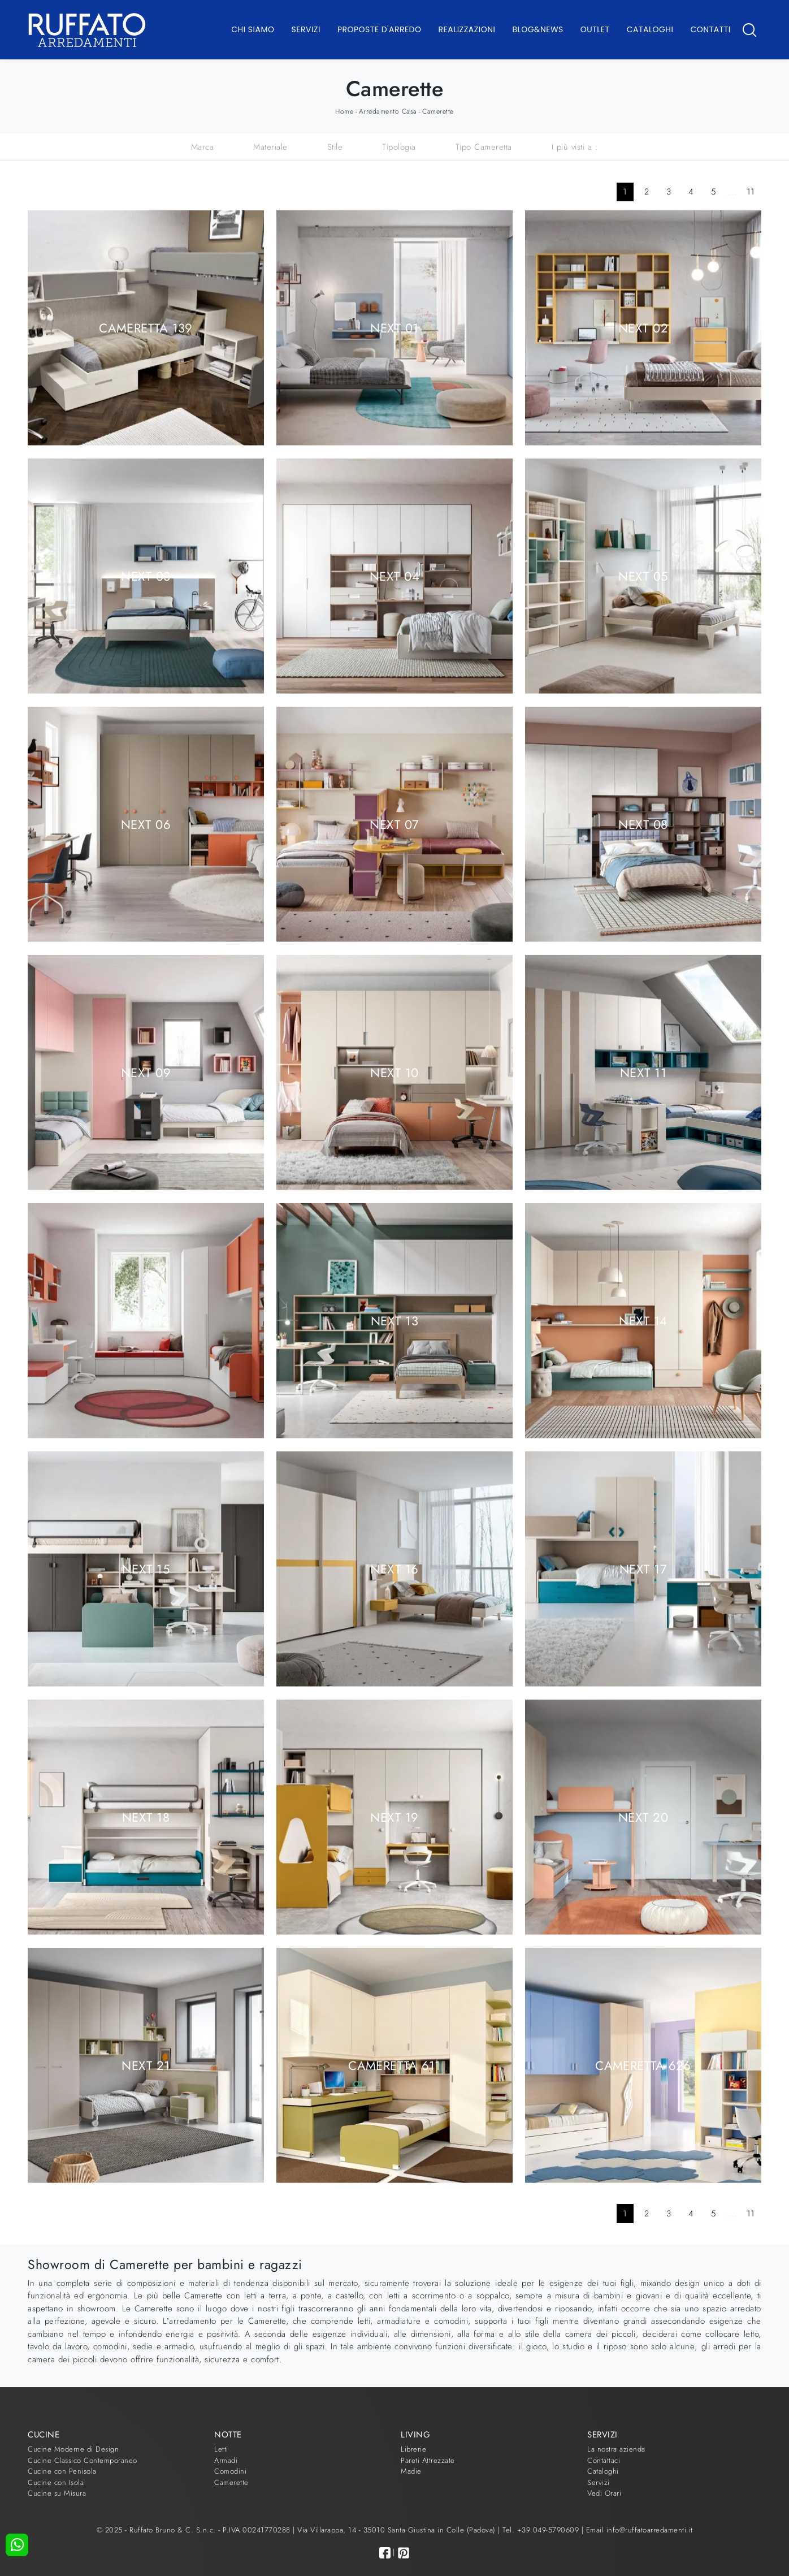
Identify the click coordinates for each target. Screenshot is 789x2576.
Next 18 (146, 1817)
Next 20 (643, 1817)
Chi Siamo (252, 29)
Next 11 (643, 1072)
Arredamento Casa (388, 111)
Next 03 (145, 576)
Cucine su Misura (57, 2493)
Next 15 (146, 1568)
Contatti (710, 29)
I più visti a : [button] (575, 147)
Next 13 (394, 1320)
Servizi (306, 29)
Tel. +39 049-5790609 (542, 2530)
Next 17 (643, 1568)
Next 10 (394, 1072)
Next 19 (394, 1817)
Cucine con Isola (56, 2482)
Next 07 (394, 824)
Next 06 (146, 824)
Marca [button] (202, 147)
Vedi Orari (604, 2493)
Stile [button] (335, 147)
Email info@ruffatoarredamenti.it (639, 2530)
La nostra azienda (616, 2449)
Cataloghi (650, 29)
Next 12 (146, 1320)
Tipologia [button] (399, 147)
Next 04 (394, 576)
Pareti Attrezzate (428, 2460)
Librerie (413, 2449)
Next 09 (146, 1072)
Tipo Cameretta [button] (484, 147)
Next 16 (394, 1568)
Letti (221, 2449)
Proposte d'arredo (379, 29)
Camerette (438, 111)
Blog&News (538, 29)
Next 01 (394, 327)
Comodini (230, 2471)
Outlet (595, 29)
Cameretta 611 (394, 2065)
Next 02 (643, 327)
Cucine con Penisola (62, 2471)
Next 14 (643, 1320)
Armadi (225, 2460)
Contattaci (603, 2460)
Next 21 (146, 2065)
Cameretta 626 (643, 2065)
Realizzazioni (467, 29)
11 (751, 191)
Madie (411, 2471)
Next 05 (642, 576)
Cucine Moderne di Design (73, 2449)
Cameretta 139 (146, 327)
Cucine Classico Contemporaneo (82, 2460)
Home (344, 111)
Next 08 (642, 824)
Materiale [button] (270, 147)
